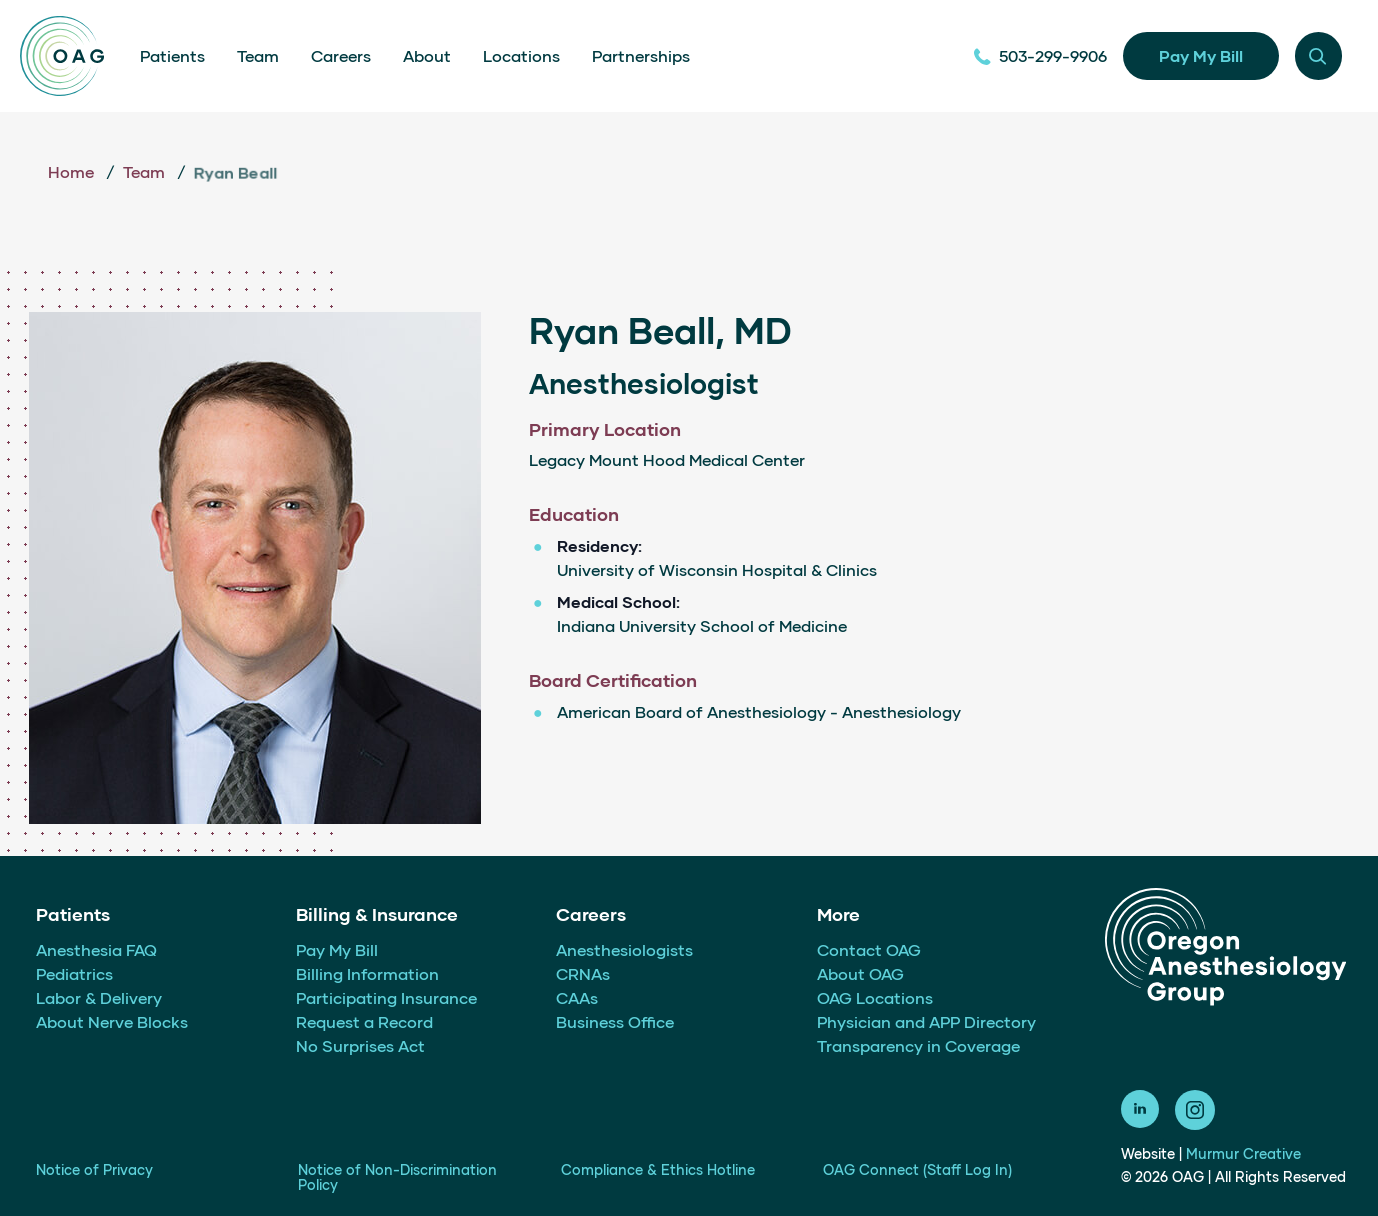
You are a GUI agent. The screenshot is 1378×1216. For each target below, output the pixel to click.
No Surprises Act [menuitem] (360, 1045)
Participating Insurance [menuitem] (386, 997)
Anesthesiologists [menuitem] (624, 949)
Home (73, 171)
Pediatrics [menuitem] (74, 973)
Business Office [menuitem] (615, 1021)
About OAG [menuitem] (860, 973)
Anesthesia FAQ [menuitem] (96, 949)
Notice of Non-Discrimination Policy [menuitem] (397, 1177)
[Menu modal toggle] (1318, 55)
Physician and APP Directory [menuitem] (926, 1021)
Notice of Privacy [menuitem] (94, 1169)
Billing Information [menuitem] (367, 973)
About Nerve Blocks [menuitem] (112, 1021)
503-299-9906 (1040, 55)
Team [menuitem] (258, 55)
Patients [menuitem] (172, 55)
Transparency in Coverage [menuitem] (918, 1045)
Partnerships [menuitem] (641, 55)
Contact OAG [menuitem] (869, 949)
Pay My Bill (1201, 55)
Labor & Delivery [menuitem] (99, 997)
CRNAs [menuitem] (583, 973)
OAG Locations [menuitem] (875, 997)
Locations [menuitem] (521, 55)
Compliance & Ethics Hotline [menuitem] (658, 1169)
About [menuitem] (427, 55)
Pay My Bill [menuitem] (337, 949)
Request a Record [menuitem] (364, 1021)
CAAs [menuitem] (577, 997)
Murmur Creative (1243, 1153)
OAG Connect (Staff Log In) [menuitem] (917, 1169)
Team (146, 171)
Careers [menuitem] (341, 55)
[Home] (62, 56)
